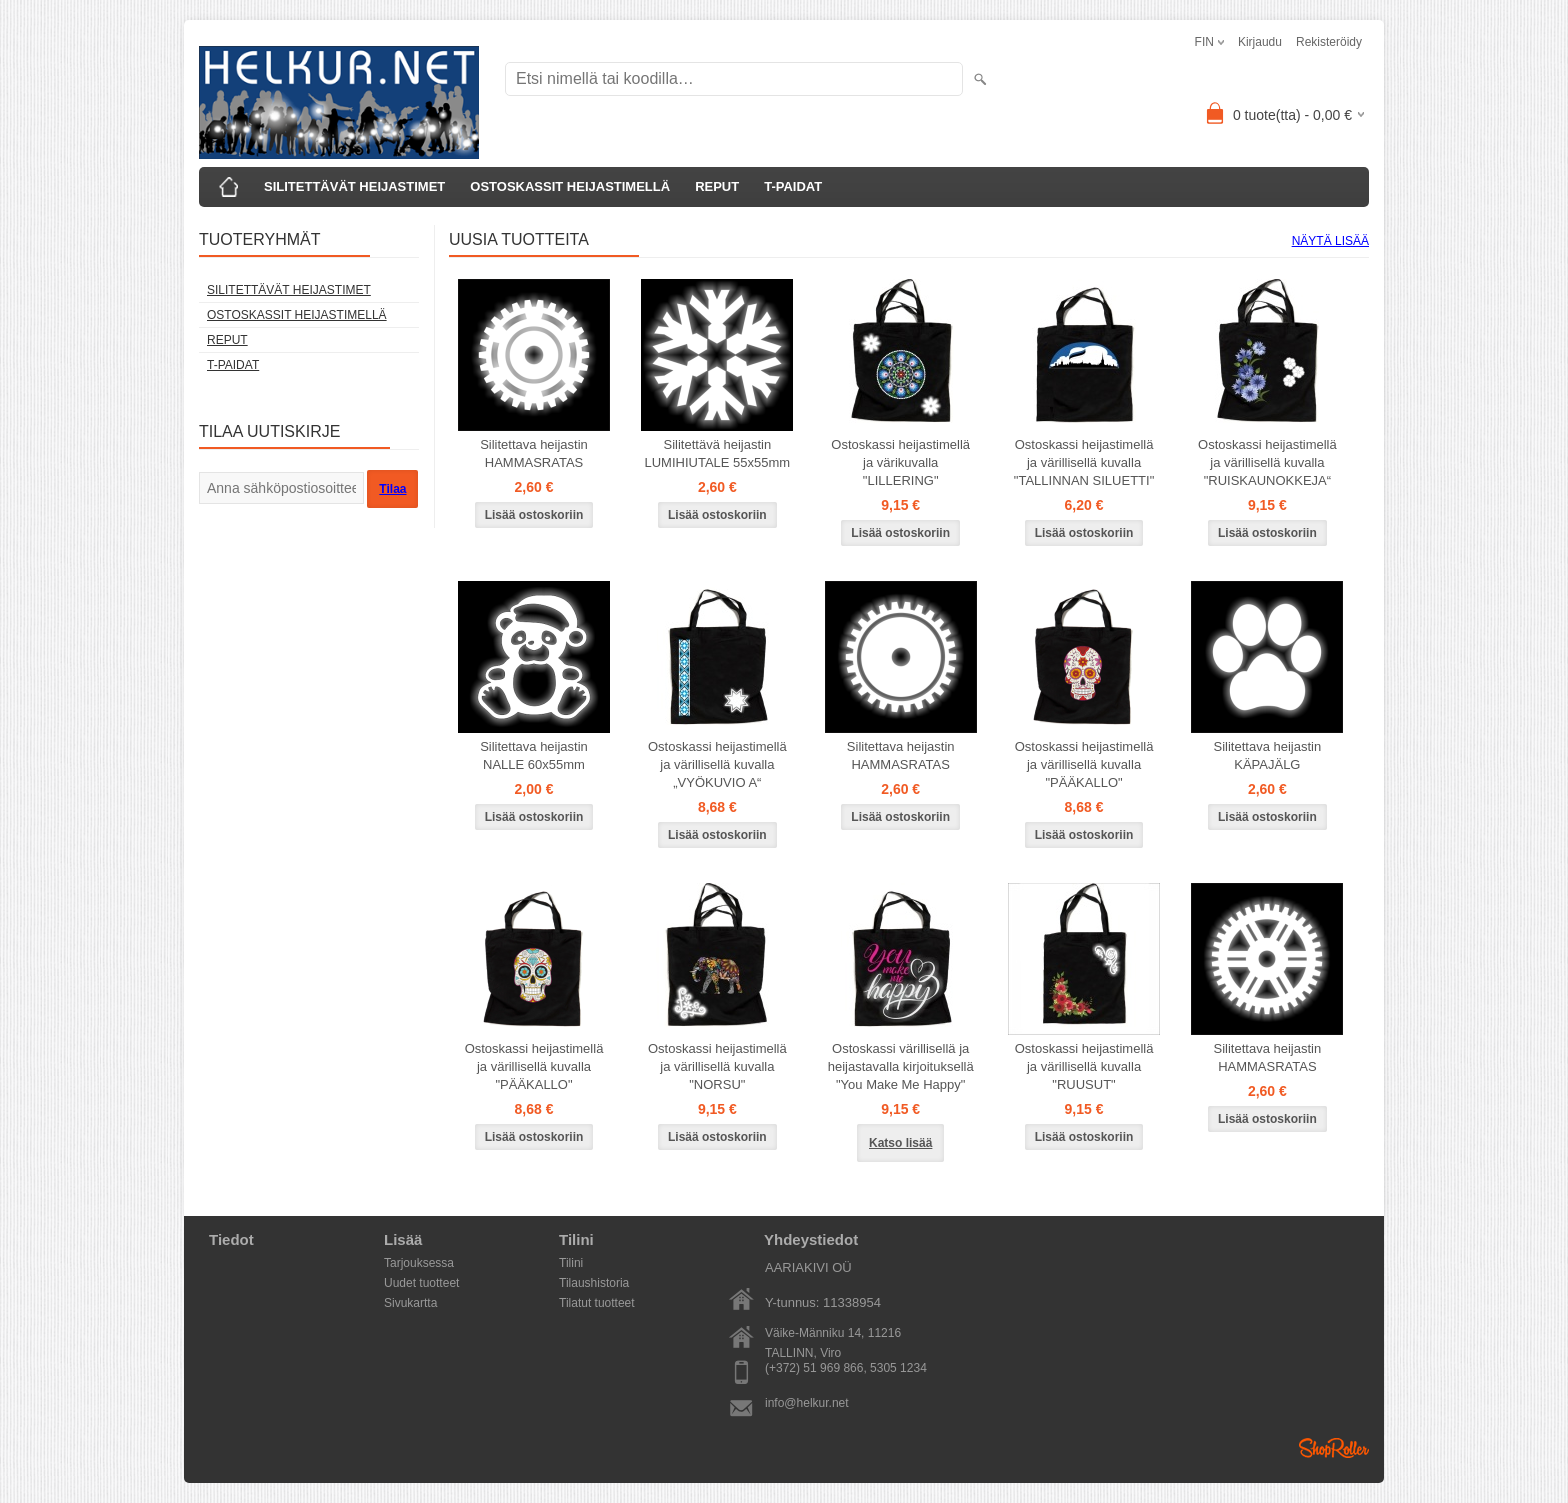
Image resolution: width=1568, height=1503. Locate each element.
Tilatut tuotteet (597, 1303)
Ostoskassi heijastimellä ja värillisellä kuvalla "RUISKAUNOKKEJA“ (1267, 462)
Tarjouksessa (419, 1263)
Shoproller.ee (1334, 1448)
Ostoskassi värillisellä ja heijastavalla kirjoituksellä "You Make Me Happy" (901, 1066)
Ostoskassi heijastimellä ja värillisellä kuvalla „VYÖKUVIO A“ (717, 764)
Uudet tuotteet (421, 1283)
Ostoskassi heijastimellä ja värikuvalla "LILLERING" (900, 462)
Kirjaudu (1260, 42)
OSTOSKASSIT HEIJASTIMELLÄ (570, 186)
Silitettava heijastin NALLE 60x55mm (534, 755)
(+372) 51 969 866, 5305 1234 (846, 1368)
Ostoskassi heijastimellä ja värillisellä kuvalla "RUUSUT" (1084, 1066)
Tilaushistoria (594, 1283)
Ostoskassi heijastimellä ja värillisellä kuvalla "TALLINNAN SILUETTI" (1084, 462)
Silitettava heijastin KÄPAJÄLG (1268, 755)
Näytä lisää (1330, 241)
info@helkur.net (807, 1403)
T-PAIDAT (793, 186)
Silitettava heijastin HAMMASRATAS (534, 453)
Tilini (571, 1263)
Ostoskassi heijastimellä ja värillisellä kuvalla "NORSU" (717, 1066)
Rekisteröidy (1329, 42)
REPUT (717, 186)
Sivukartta (410, 1303)
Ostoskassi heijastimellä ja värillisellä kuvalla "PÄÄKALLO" (1084, 764)
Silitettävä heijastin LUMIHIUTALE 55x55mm (718, 453)
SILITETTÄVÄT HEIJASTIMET (354, 186)
